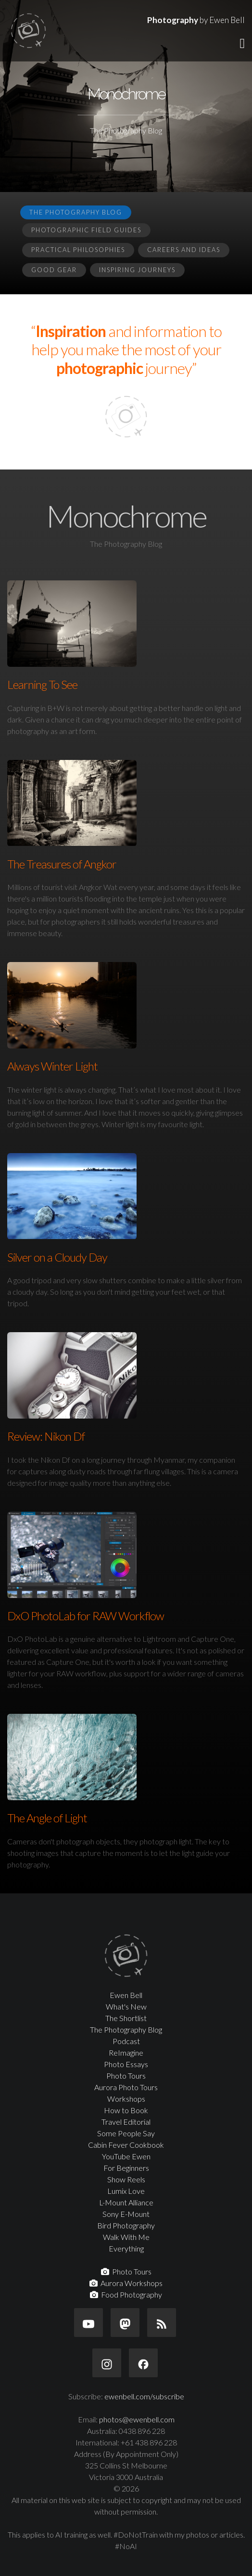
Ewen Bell (126, 1994)
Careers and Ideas (183, 249)
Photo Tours (126, 2075)
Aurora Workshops (126, 2282)
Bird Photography (126, 2225)
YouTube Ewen (126, 2156)
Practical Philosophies (78, 249)
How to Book (126, 2110)
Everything (126, 2248)
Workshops (126, 2098)
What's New (126, 2006)
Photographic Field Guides (86, 230)
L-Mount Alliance (126, 2202)
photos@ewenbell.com (137, 2419)
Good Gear (54, 270)
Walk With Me (126, 2236)
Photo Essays (126, 2064)
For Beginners (126, 2167)
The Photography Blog (75, 212)
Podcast (126, 2041)
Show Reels (126, 2179)
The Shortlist (126, 2017)
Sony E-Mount (126, 2213)
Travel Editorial (126, 2121)
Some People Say (126, 2133)
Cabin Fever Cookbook (126, 2144)
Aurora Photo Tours (126, 2087)
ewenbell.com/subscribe (144, 2396)
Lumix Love (126, 2190)
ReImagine (126, 2052)
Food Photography (126, 2294)
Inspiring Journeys (137, 270)
